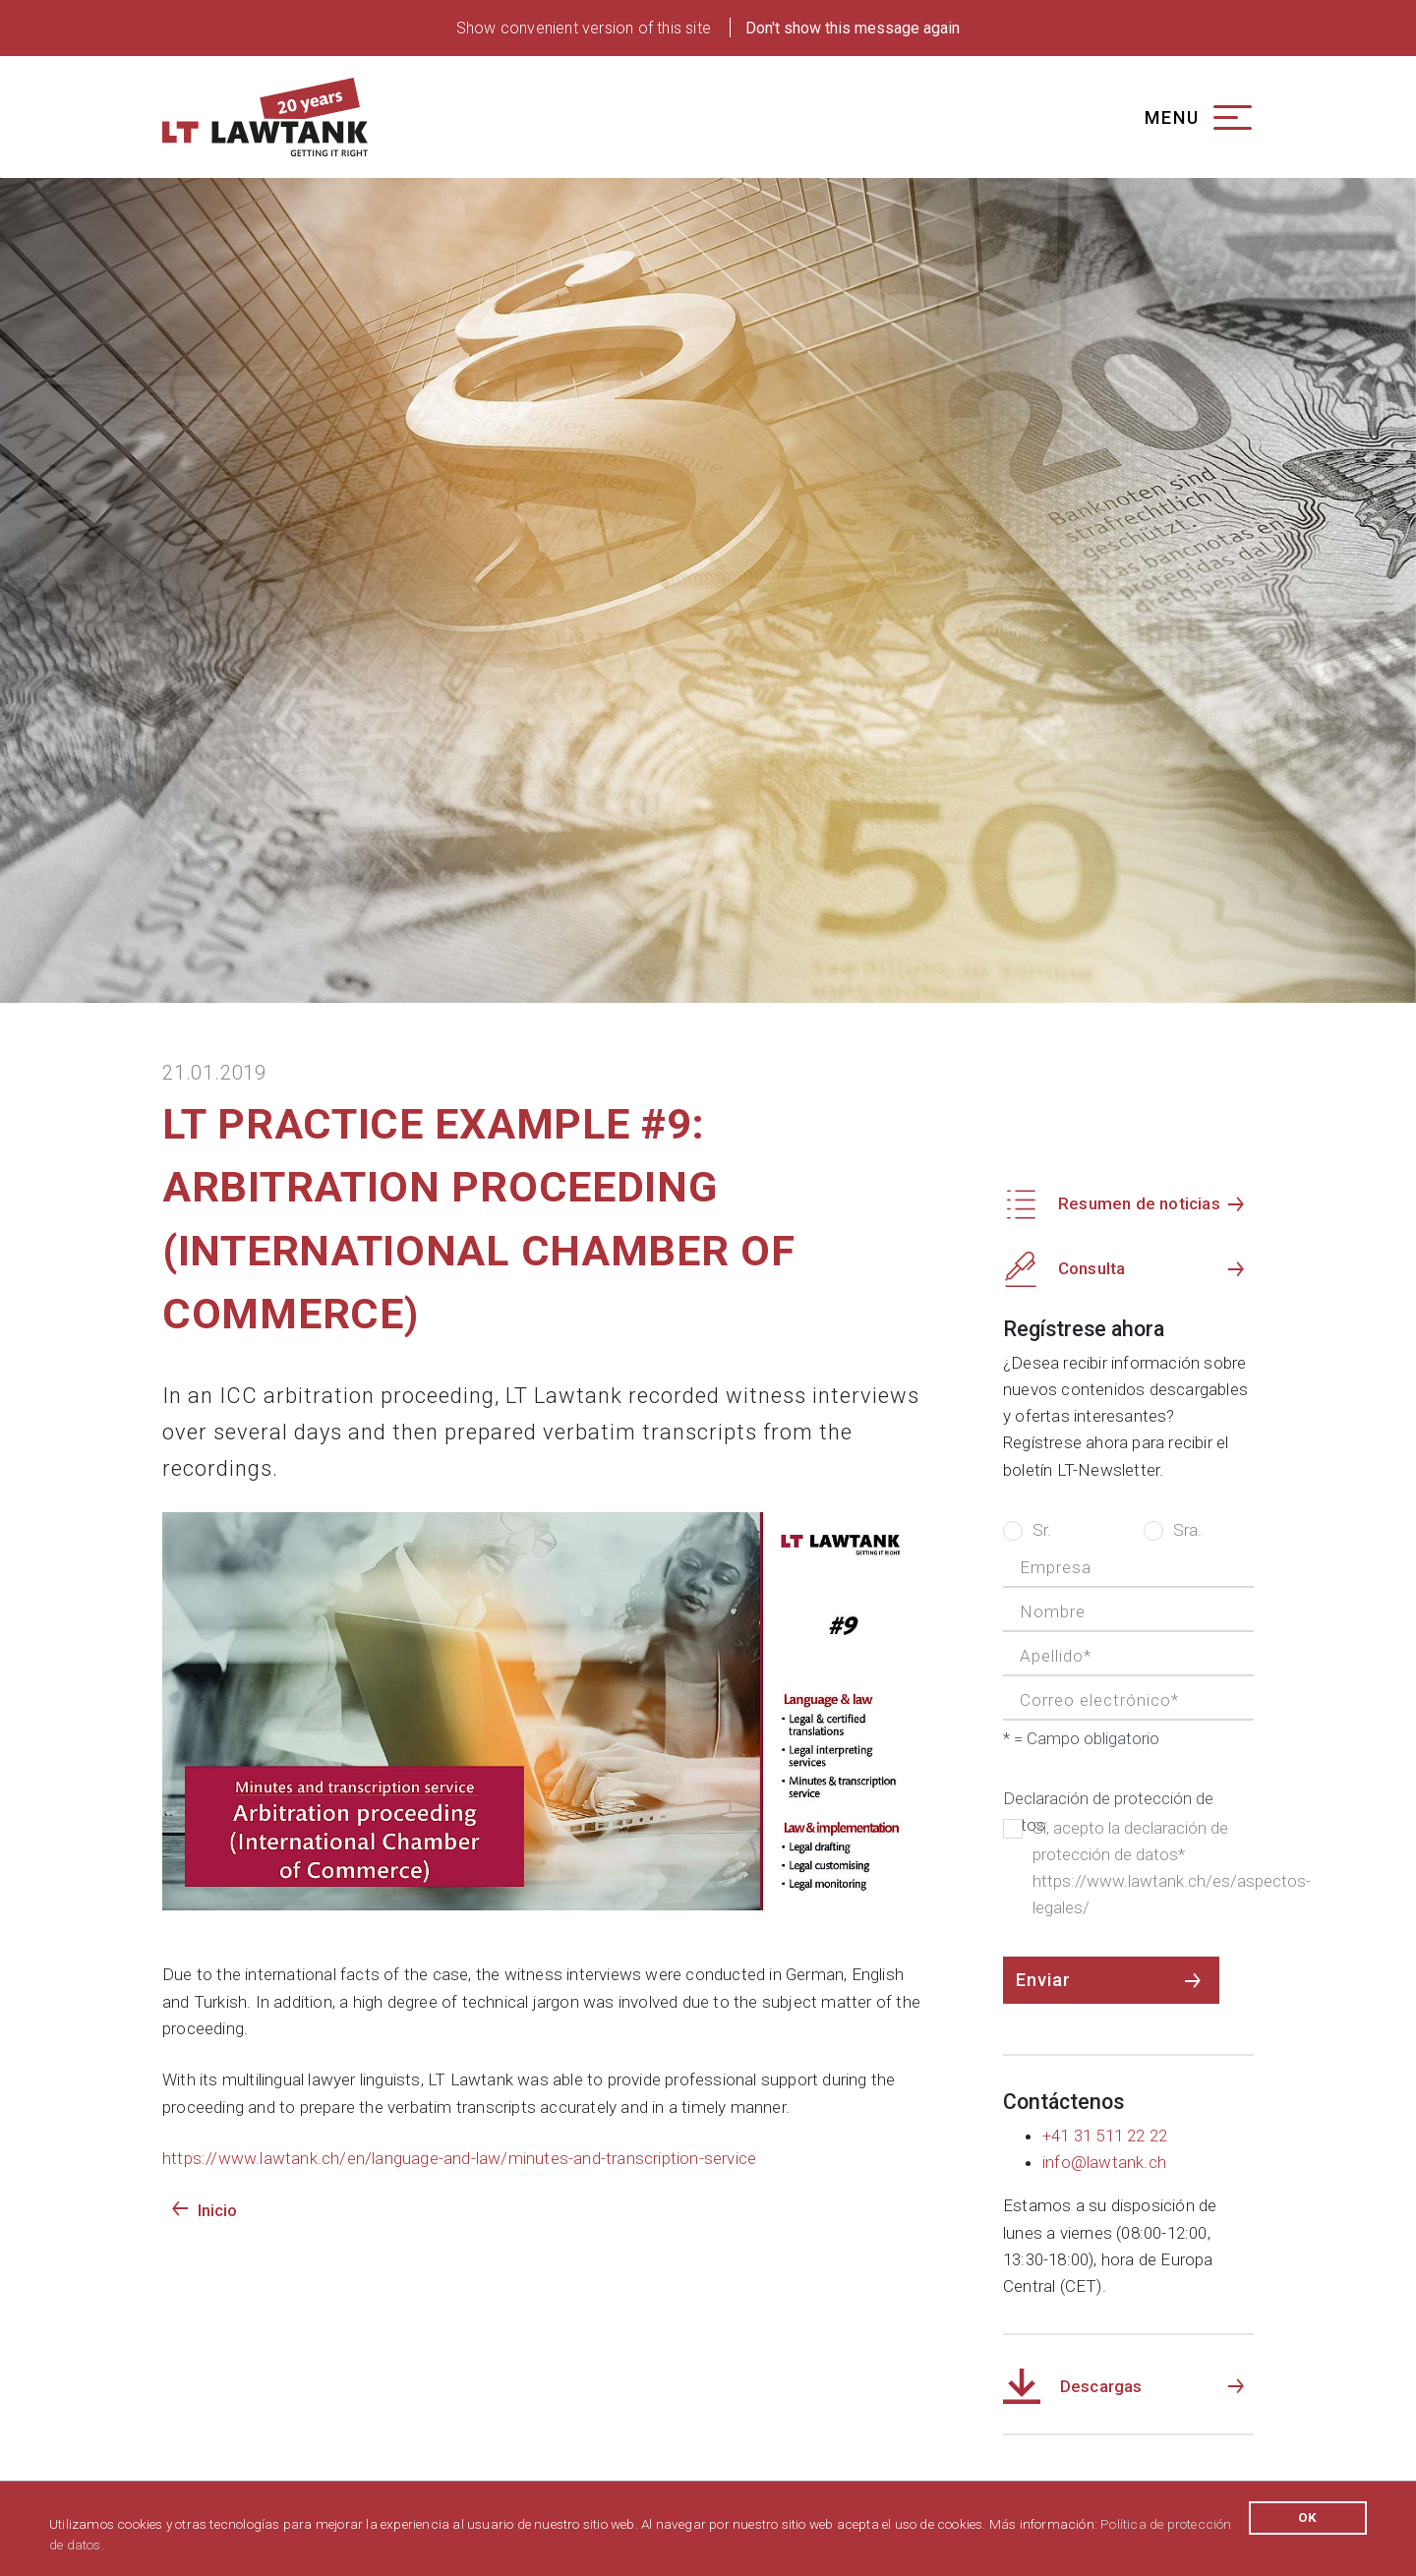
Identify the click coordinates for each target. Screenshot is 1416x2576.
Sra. (1173, 1529)
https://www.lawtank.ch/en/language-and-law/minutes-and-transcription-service (459, 2158)
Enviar (1043, 1979)
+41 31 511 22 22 (1104, 2135)
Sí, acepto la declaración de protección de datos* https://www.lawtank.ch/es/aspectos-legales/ (1128, 1866)
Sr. (1027, 1529)
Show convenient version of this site (583, 28)
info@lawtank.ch (1104, 2162)
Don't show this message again (852, 28)
